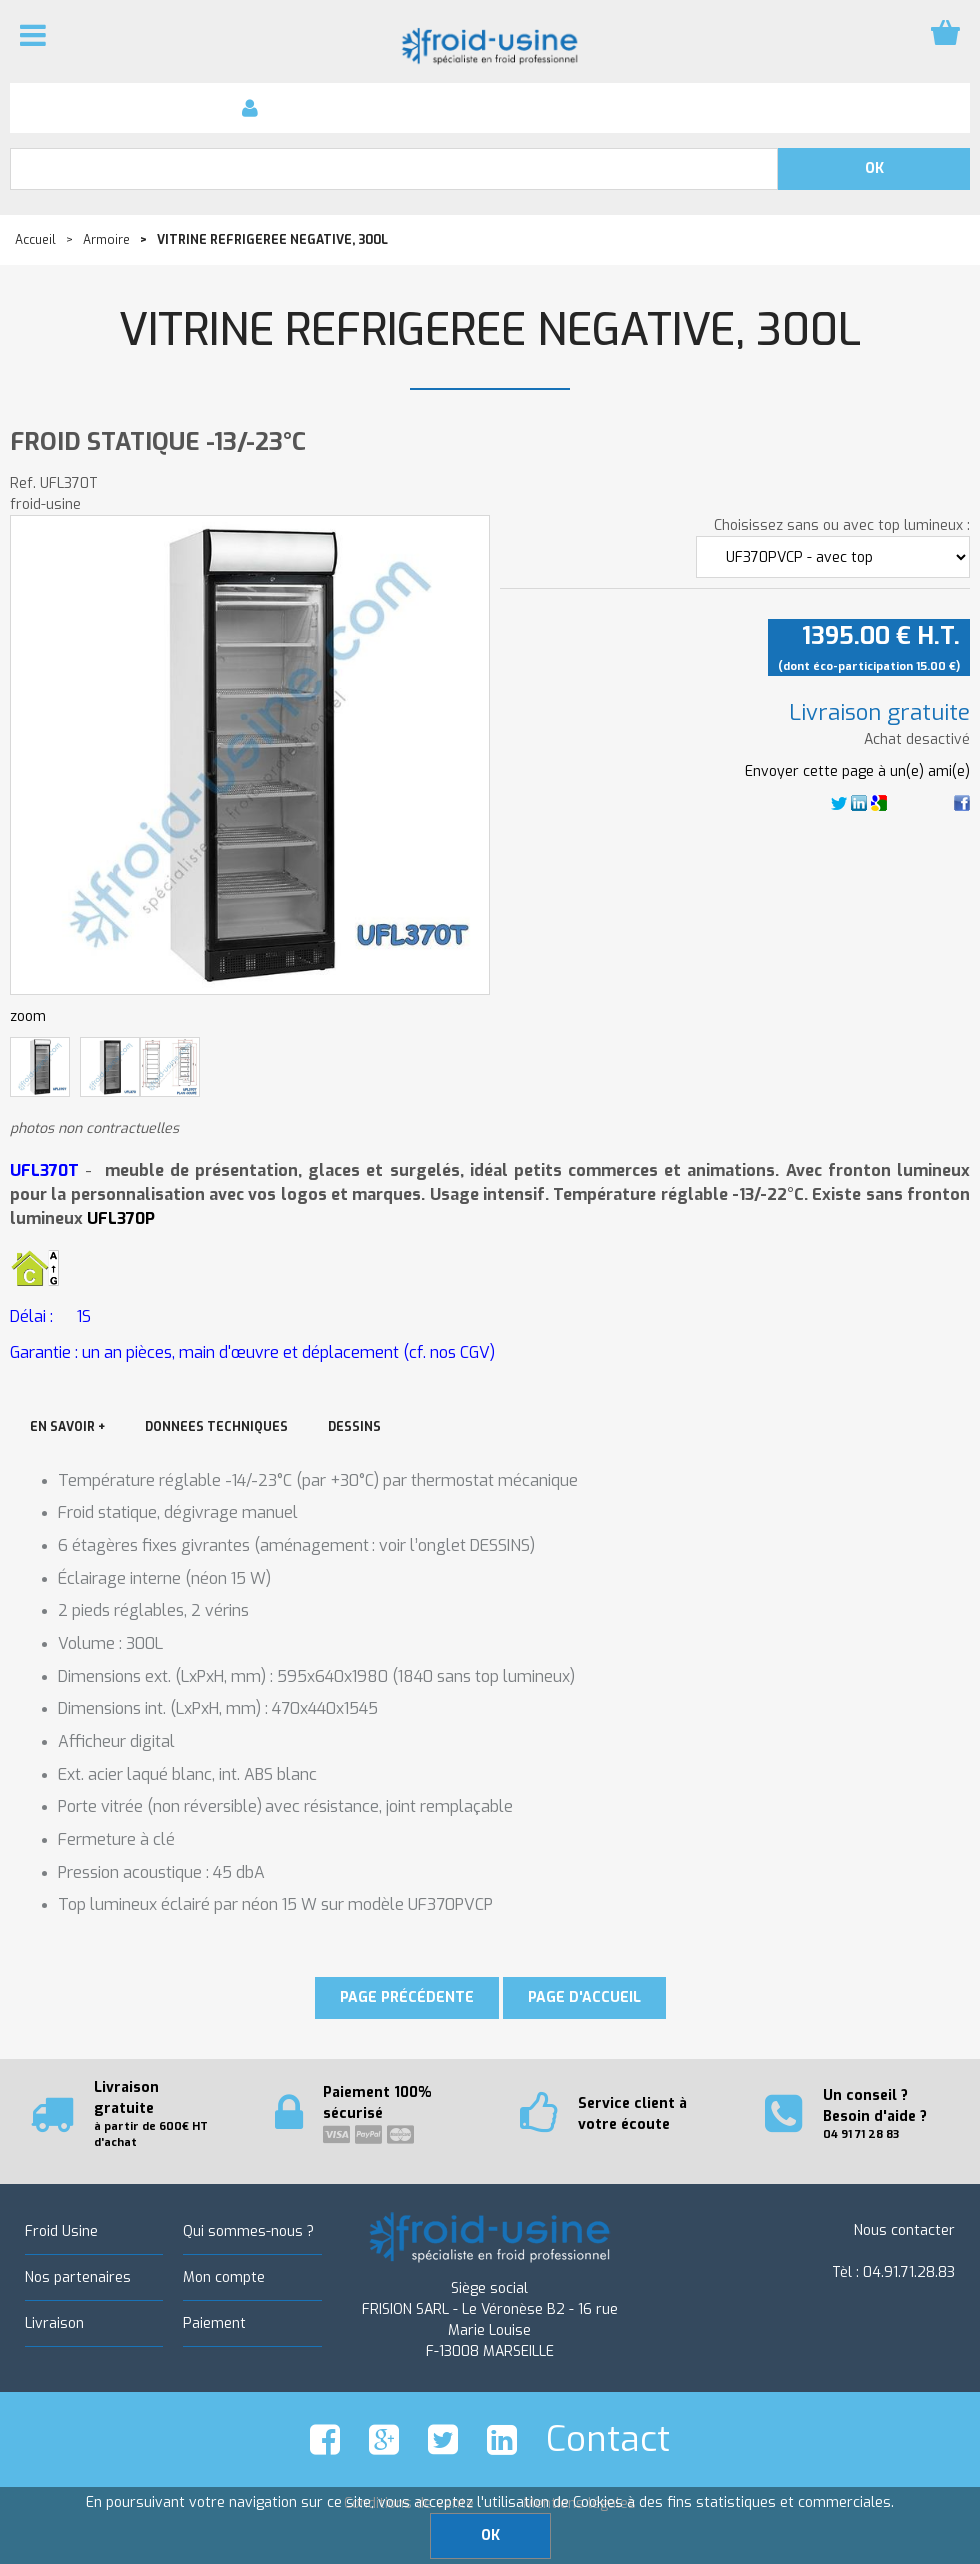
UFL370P (121, 1218)
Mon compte (224, 2277)
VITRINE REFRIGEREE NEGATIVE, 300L (490, 330)
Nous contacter (904, 2230)
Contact (608, 2439)
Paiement (214, 2323)
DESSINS (354, 1427)
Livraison (54, 2323)
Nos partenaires (78, 2277)
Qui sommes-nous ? (248, 2231)
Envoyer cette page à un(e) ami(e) (857, 771)
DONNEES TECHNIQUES (216, 1427)
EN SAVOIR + (67, 1427)
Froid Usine (61, 2231)
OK (490, 2535)
